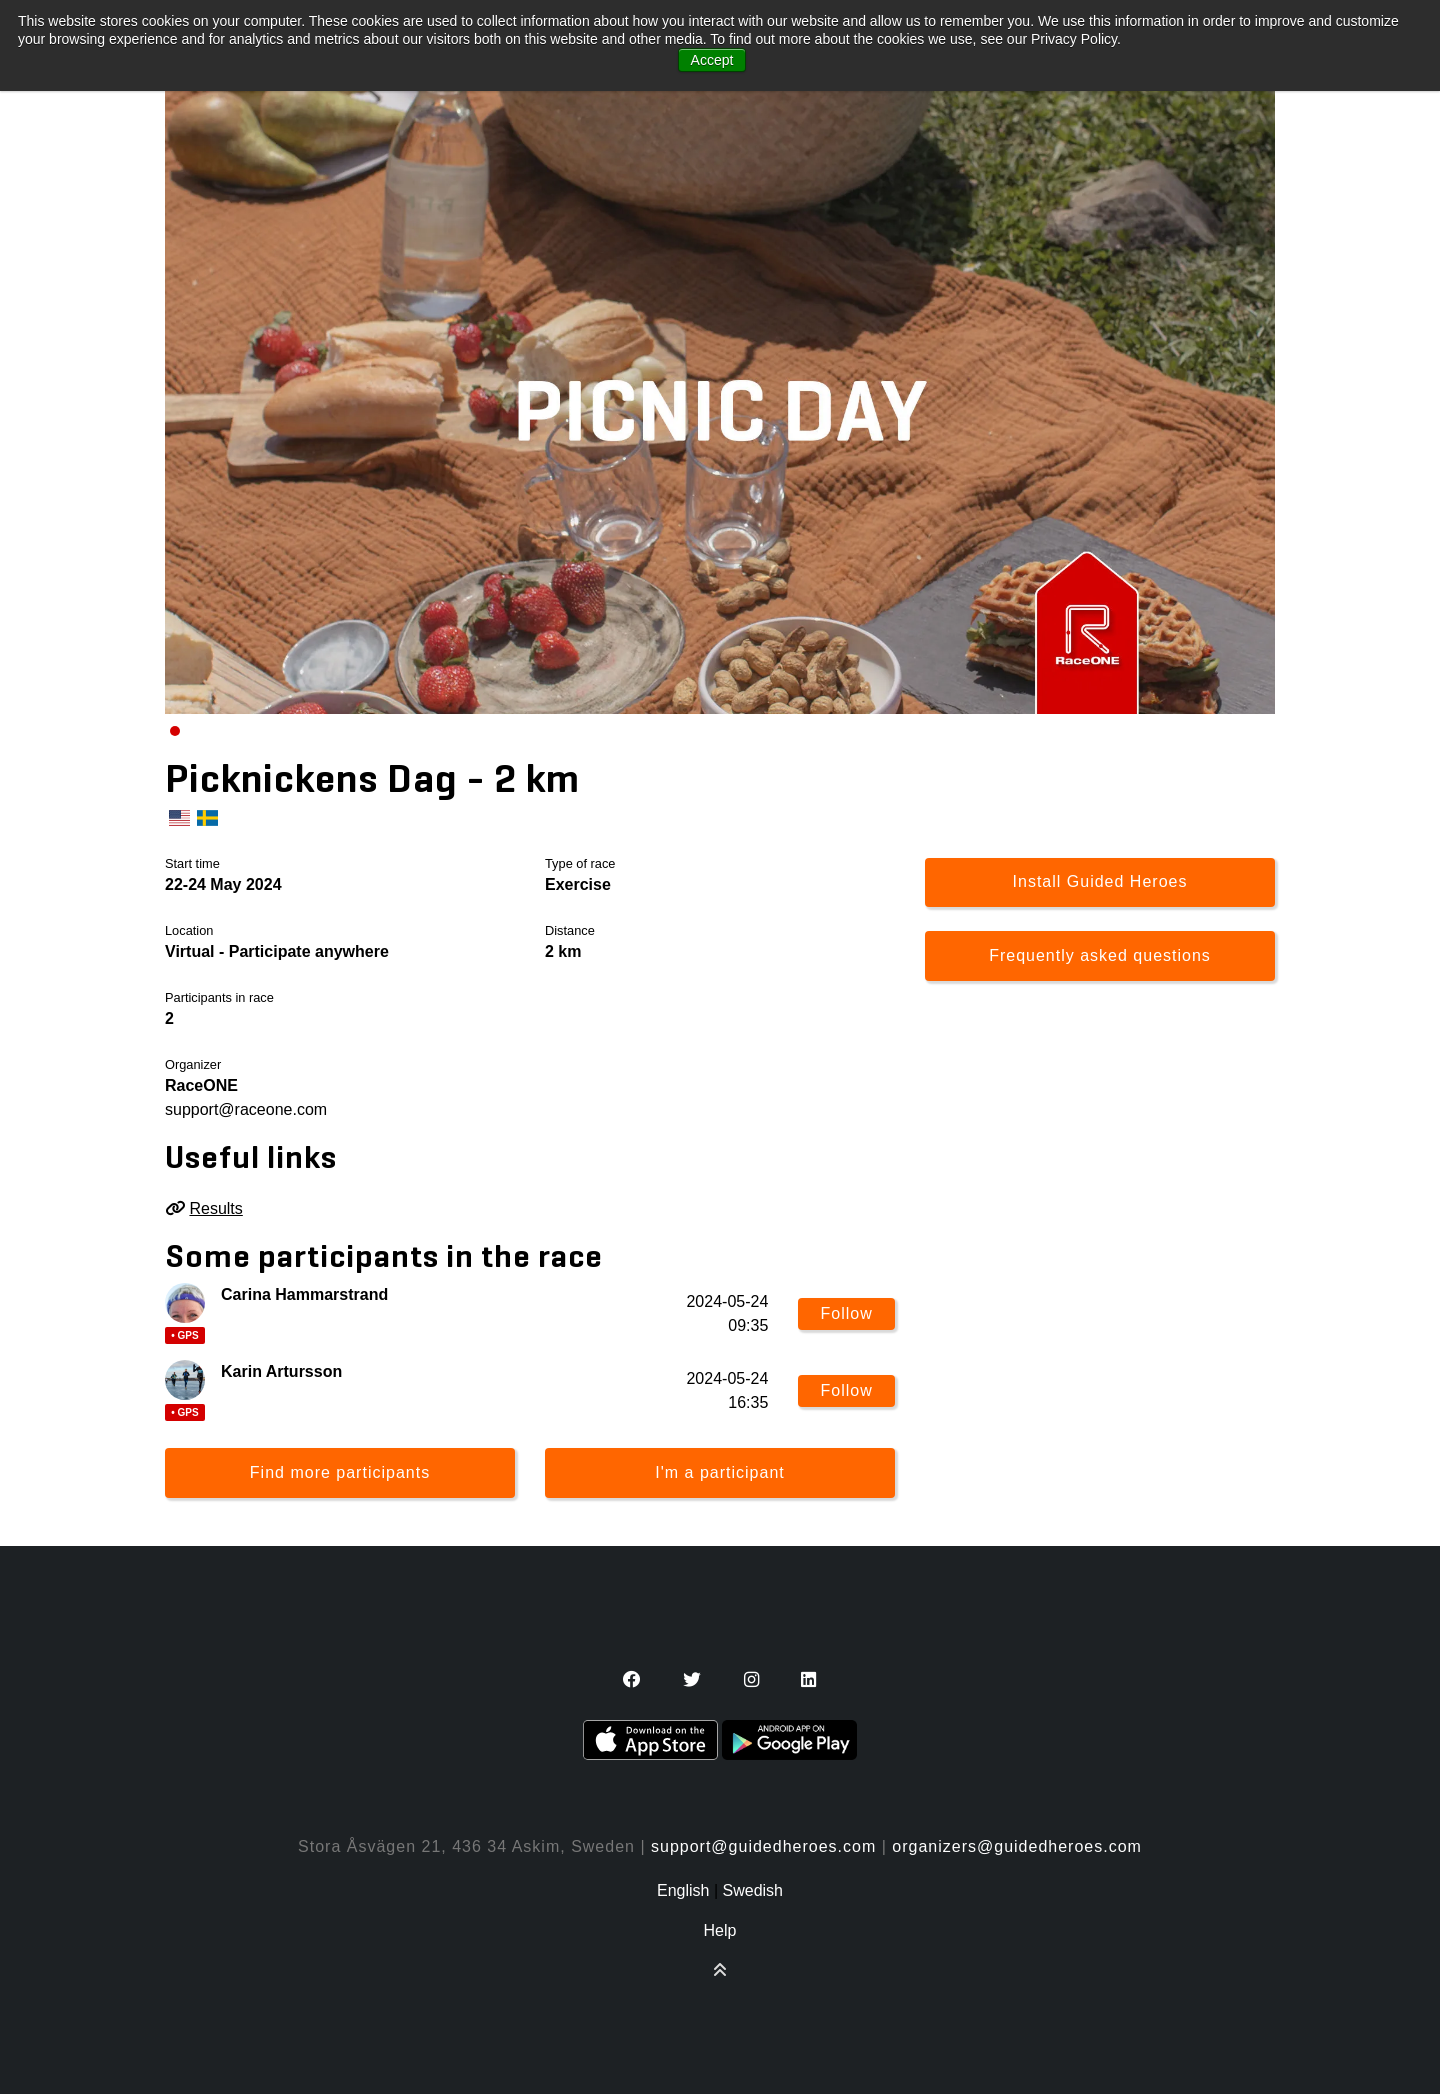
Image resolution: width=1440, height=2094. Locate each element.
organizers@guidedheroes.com (1017, 1846)
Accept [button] (712, 60)
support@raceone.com (246, 1109)
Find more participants (340, 1472)
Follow (847, 1313)
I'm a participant (719, 1472)
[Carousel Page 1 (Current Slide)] (175, 731)
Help (720, 1930)
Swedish (753, 1890)
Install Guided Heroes (1100, 881)
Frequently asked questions (1100, 955)
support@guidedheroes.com (763, 1846)
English (683, 1890)
